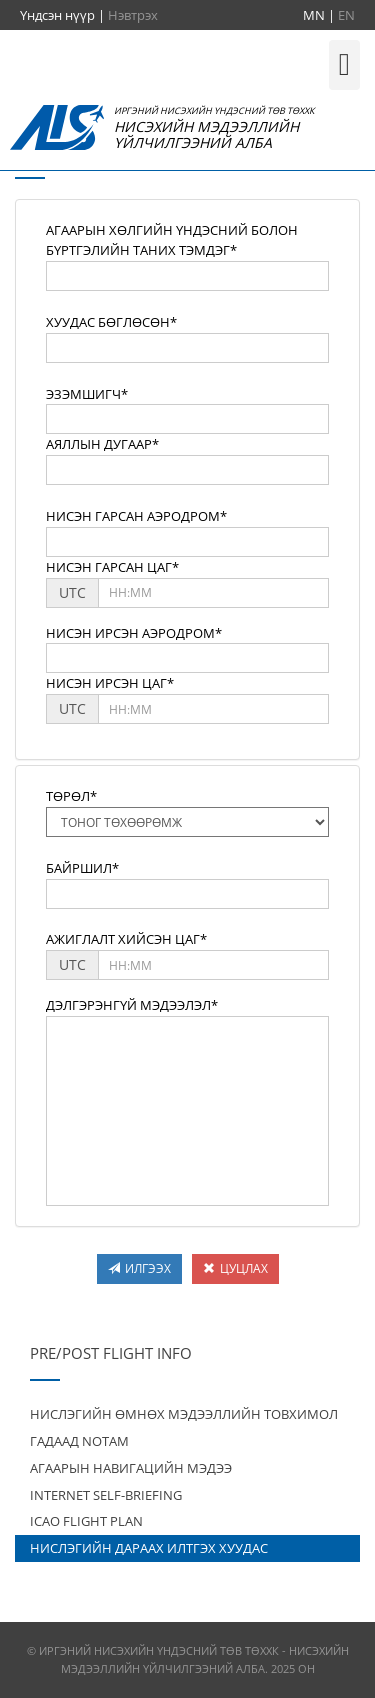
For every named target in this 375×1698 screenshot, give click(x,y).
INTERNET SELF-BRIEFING (106, 1495)
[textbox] (187, 276)
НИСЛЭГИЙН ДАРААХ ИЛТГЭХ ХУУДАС (149, 1548)
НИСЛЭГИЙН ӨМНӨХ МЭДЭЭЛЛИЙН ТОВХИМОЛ (184, 1414)
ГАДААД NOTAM (79, 1441)
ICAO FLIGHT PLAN (86, 1521)
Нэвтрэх (133, 15)
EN (346, 15)
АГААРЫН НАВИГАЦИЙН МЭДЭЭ (131, 1468)
